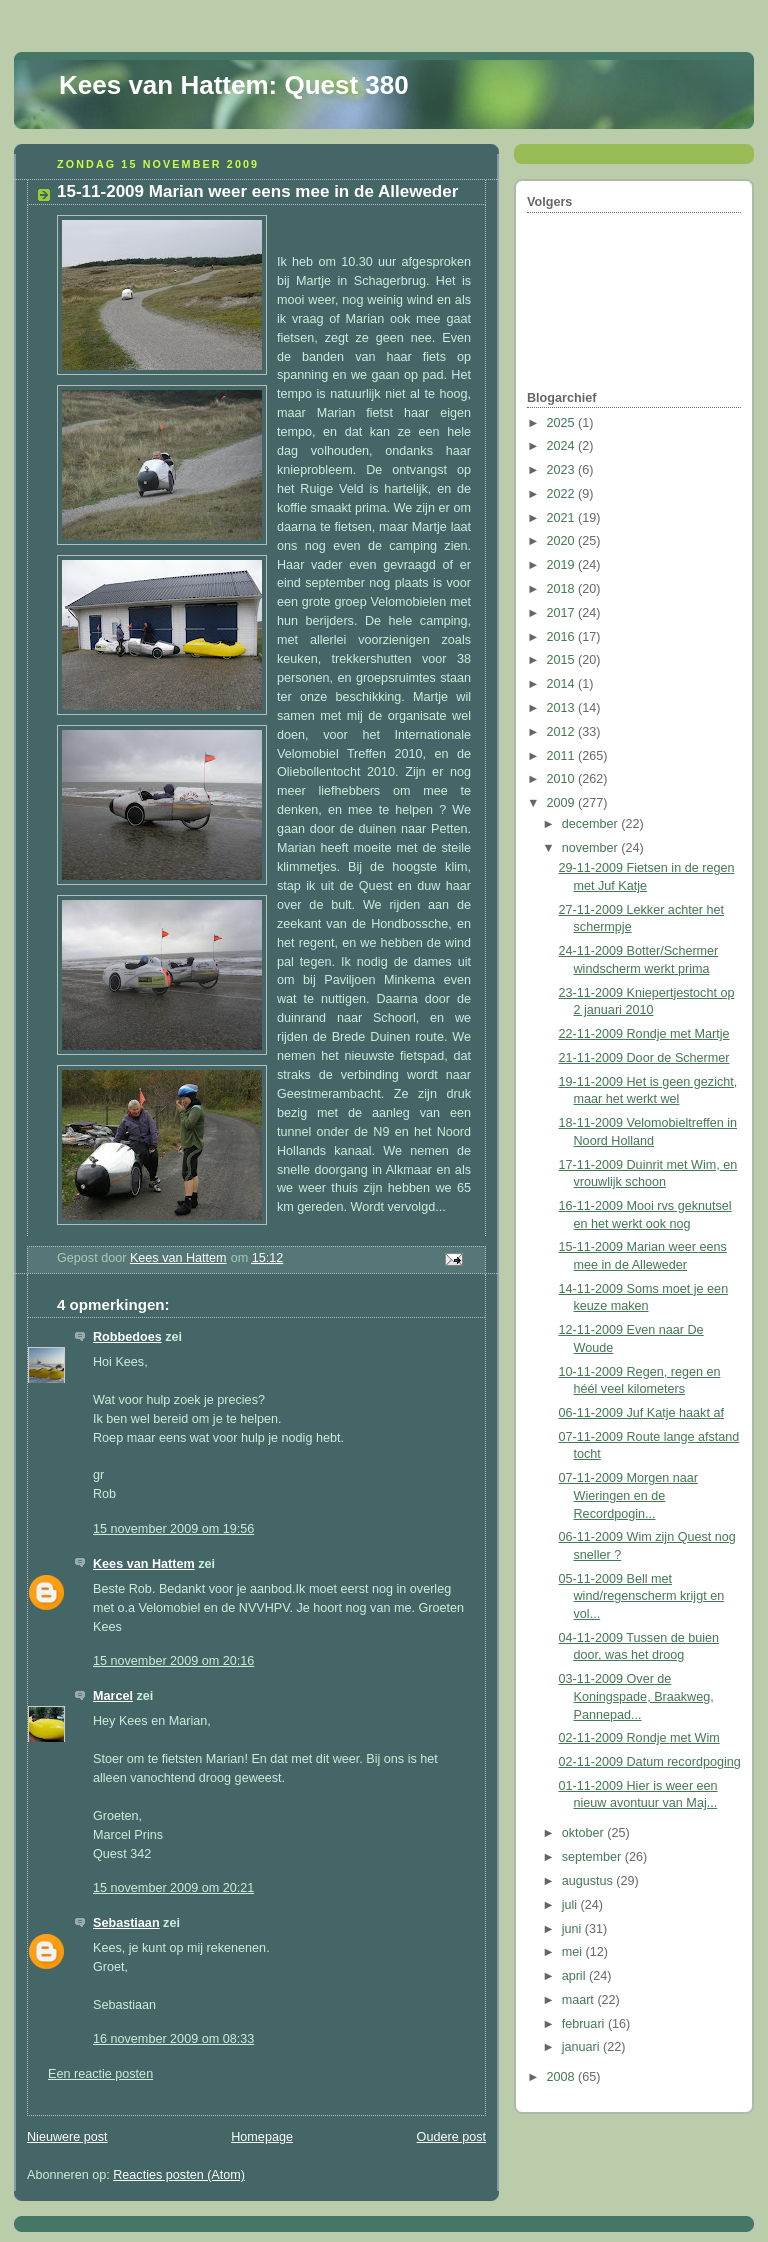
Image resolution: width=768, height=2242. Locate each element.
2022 (563, 494)
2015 (563, 660)
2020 (563, 541)
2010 (563, 779)
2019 (563, 565)
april (575, 1976)
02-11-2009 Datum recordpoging (650, 1762)
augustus (589, 1881)
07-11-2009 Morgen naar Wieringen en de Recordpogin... (629, 1495)
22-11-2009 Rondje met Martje (644, 1034)
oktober (585, 1833)
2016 (563, 637)
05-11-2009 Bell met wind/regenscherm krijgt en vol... (642, 1596)
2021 (563, 518)
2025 (563, 423)
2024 (563, 446)
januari (582, 2047)
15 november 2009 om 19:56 (173, 1529)
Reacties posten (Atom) (179, 2175)
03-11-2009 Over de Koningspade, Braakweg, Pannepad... (636, 1696)
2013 (563, 708)
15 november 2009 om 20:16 (173, 1661)
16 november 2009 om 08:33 (173, 2039)
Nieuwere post (67, 2137)
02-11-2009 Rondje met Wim (639, 1738)
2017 (563, 613)
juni (573, 1929)
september (593, 1857)
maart (580, 2000)
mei (574, 1952)
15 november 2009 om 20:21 (173, 1888)
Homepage (262, 2137)
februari (585, 2024)
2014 (563, 684)
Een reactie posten (100, 2074)
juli (571, 1905)
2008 (563, 2077)
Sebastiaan (126, 1923)
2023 (563, 470)
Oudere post (451, 2137)
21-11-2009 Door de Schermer (644, 1058)
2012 (563, 732)
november (592, 848)
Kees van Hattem (144, 1564)
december (592, 824)
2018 (563, 589)
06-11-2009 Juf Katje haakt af (641, 1413)
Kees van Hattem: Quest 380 (234, 85)
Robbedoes (127, 1337)
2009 (563, 803)
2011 (563, 756)
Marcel (113, 1696)
